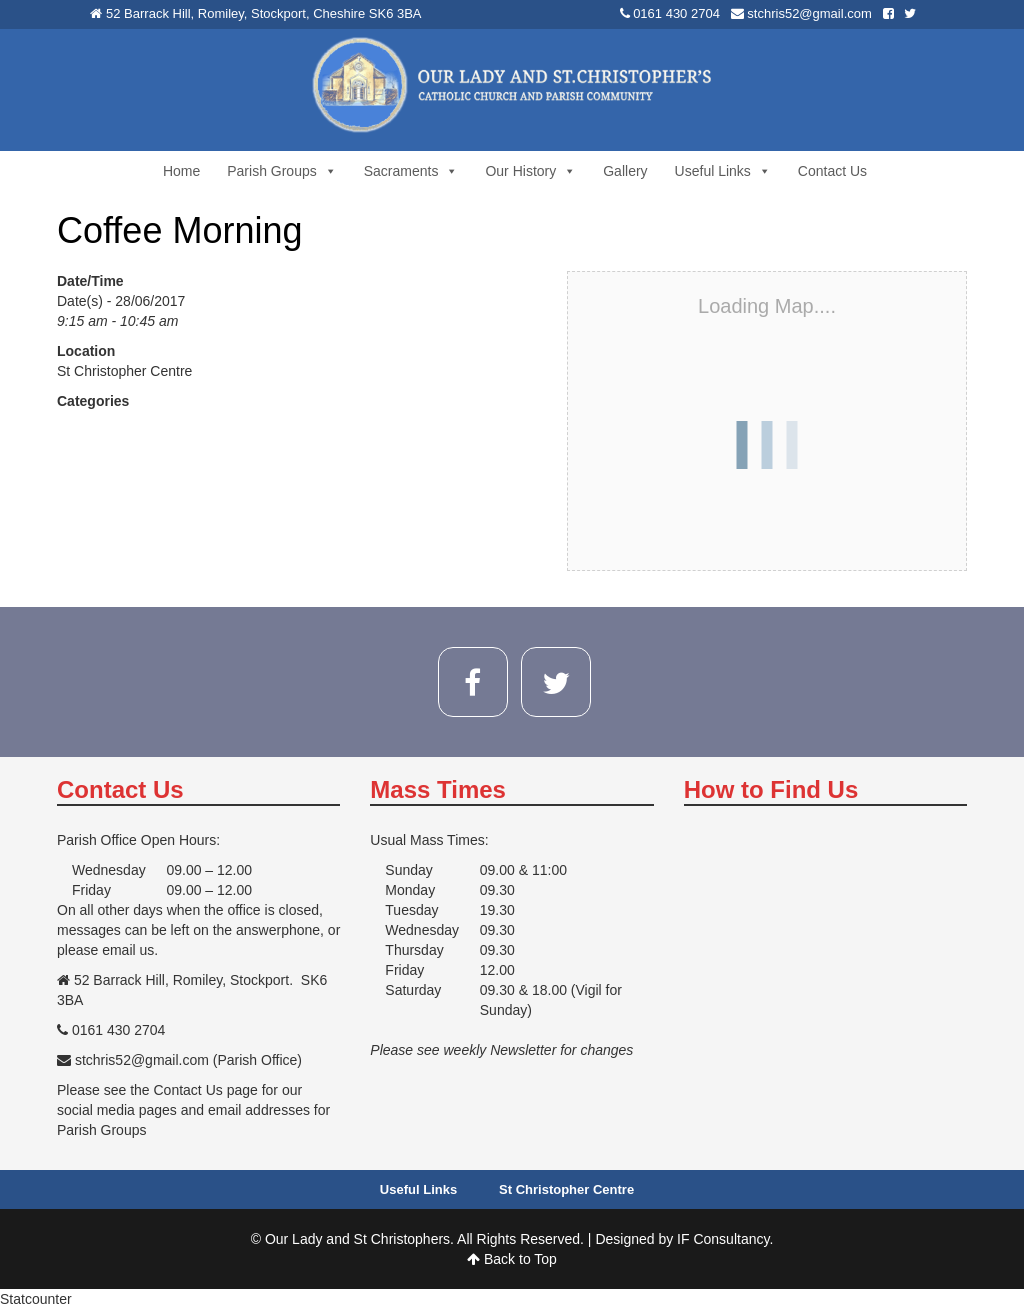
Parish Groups (281, 171)
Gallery (625, 171)
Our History (530, 171)
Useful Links (723, 171)
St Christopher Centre (124, 371)
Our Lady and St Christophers (357, 1239)
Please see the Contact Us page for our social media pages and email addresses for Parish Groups (193, 1110)
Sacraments (411, 171)
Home (181, 171)
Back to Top (512, 1259)
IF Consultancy (723, 1239)
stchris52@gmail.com (809, 13)
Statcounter (36, 1299)
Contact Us (832, 171)
